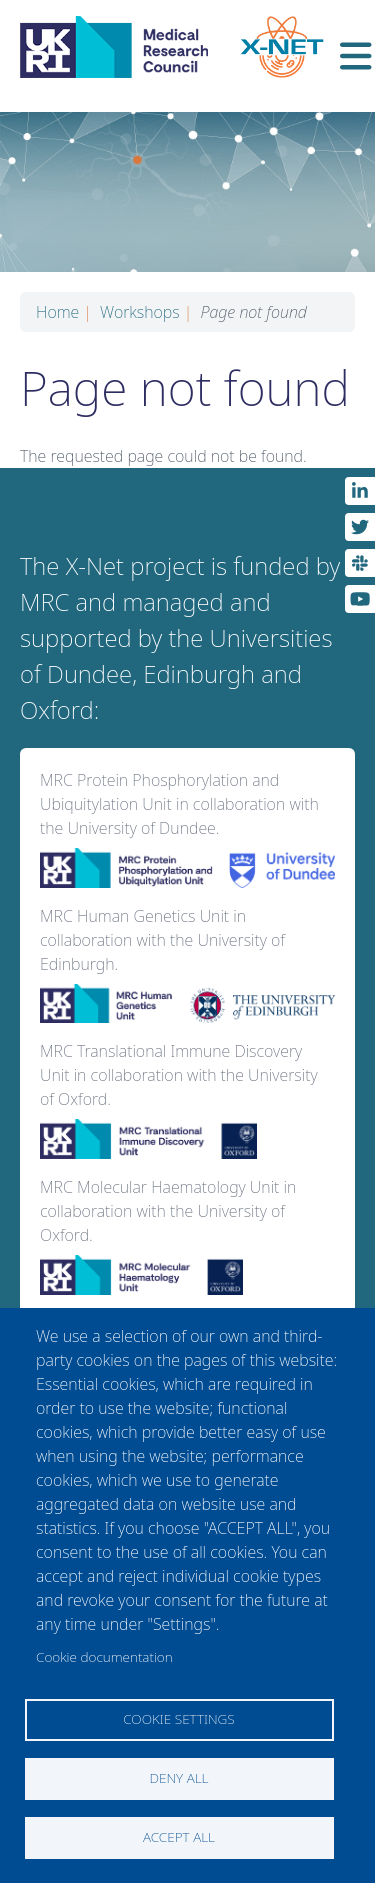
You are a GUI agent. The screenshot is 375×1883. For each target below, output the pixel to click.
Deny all (178, 1777)
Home (64, 312)
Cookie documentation (104, 1656)
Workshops (146, 312)
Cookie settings (179, 1718)
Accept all (179, 1836)
